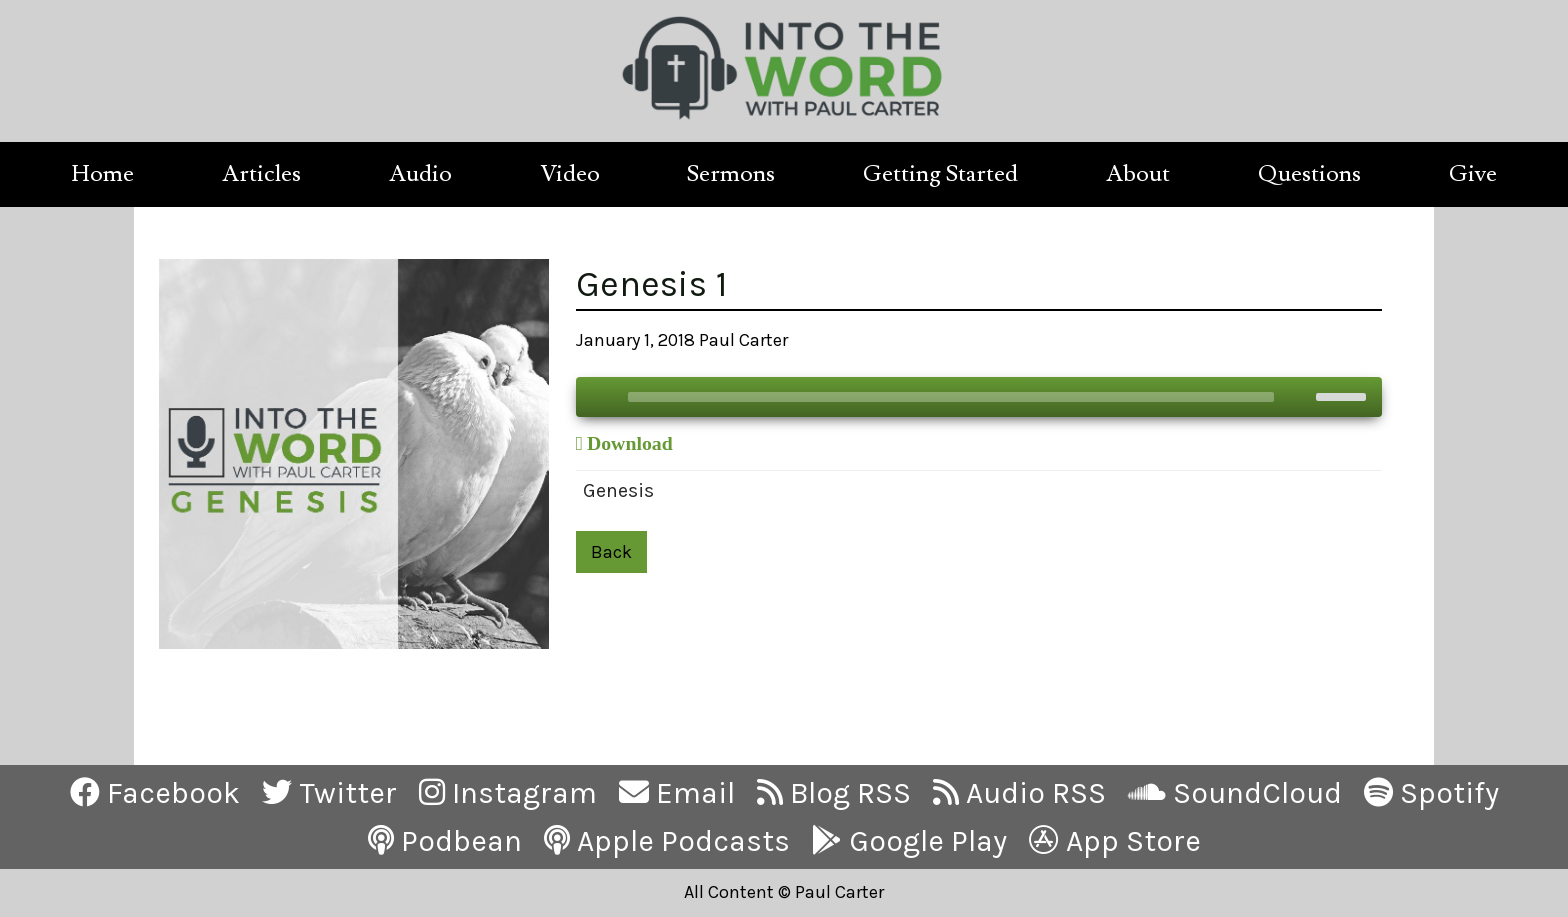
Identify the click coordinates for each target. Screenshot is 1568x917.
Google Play (909, 841)
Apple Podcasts (667, 841)
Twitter (329, 793)
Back (611, 552)
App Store (1115, 841)
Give (1473, 174)
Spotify (1431, 793)
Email (677, 793)
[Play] (602, 397)
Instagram (508, 793)
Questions (1309, 174)
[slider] (951, 397)
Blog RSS (834, 793)
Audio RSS (1019, 793)
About (1138, 174)
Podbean (445, 841)
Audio (420, 174)
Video (570, 174)
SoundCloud (1235, 793)
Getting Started (940, 174)
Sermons (731, 174)
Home (102, 174)
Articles (261, 174)
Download (630, 443)
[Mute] (1300, 397)
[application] (979, 397)
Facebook (155, 793)
